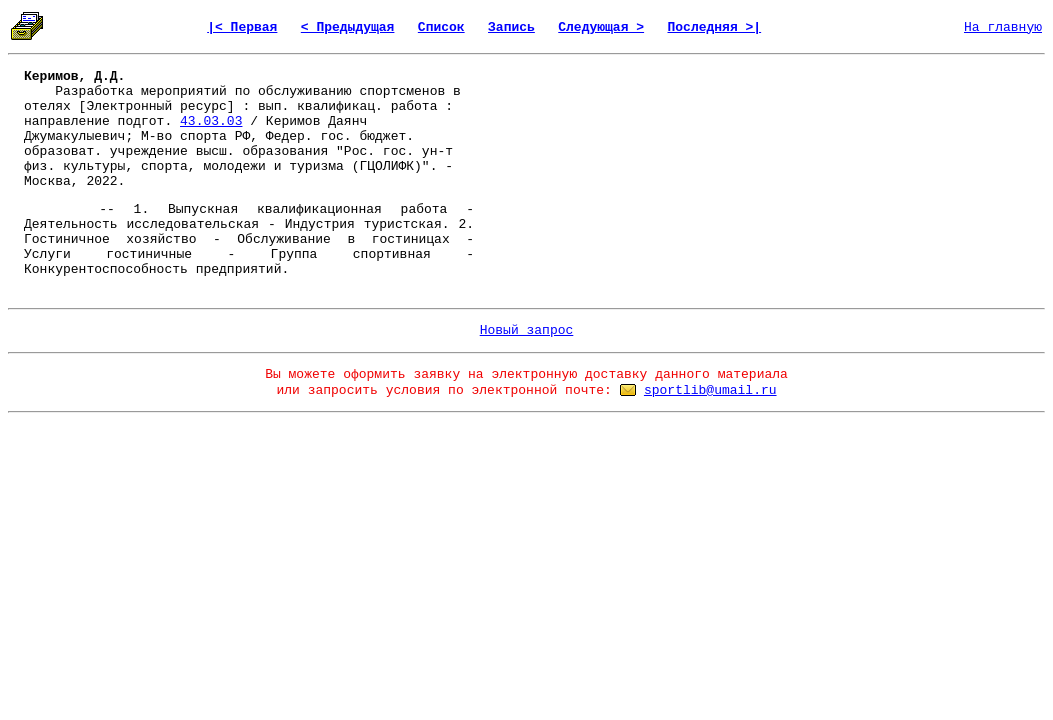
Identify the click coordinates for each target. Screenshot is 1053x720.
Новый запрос (527, 330)
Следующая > (601, 27)
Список (441, 27)
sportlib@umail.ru (710, 390)
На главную (1003, 27)
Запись (511, 27)
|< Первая (242, 27)
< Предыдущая (348, 27)
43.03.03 (211, 121)
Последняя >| (715, 27)
